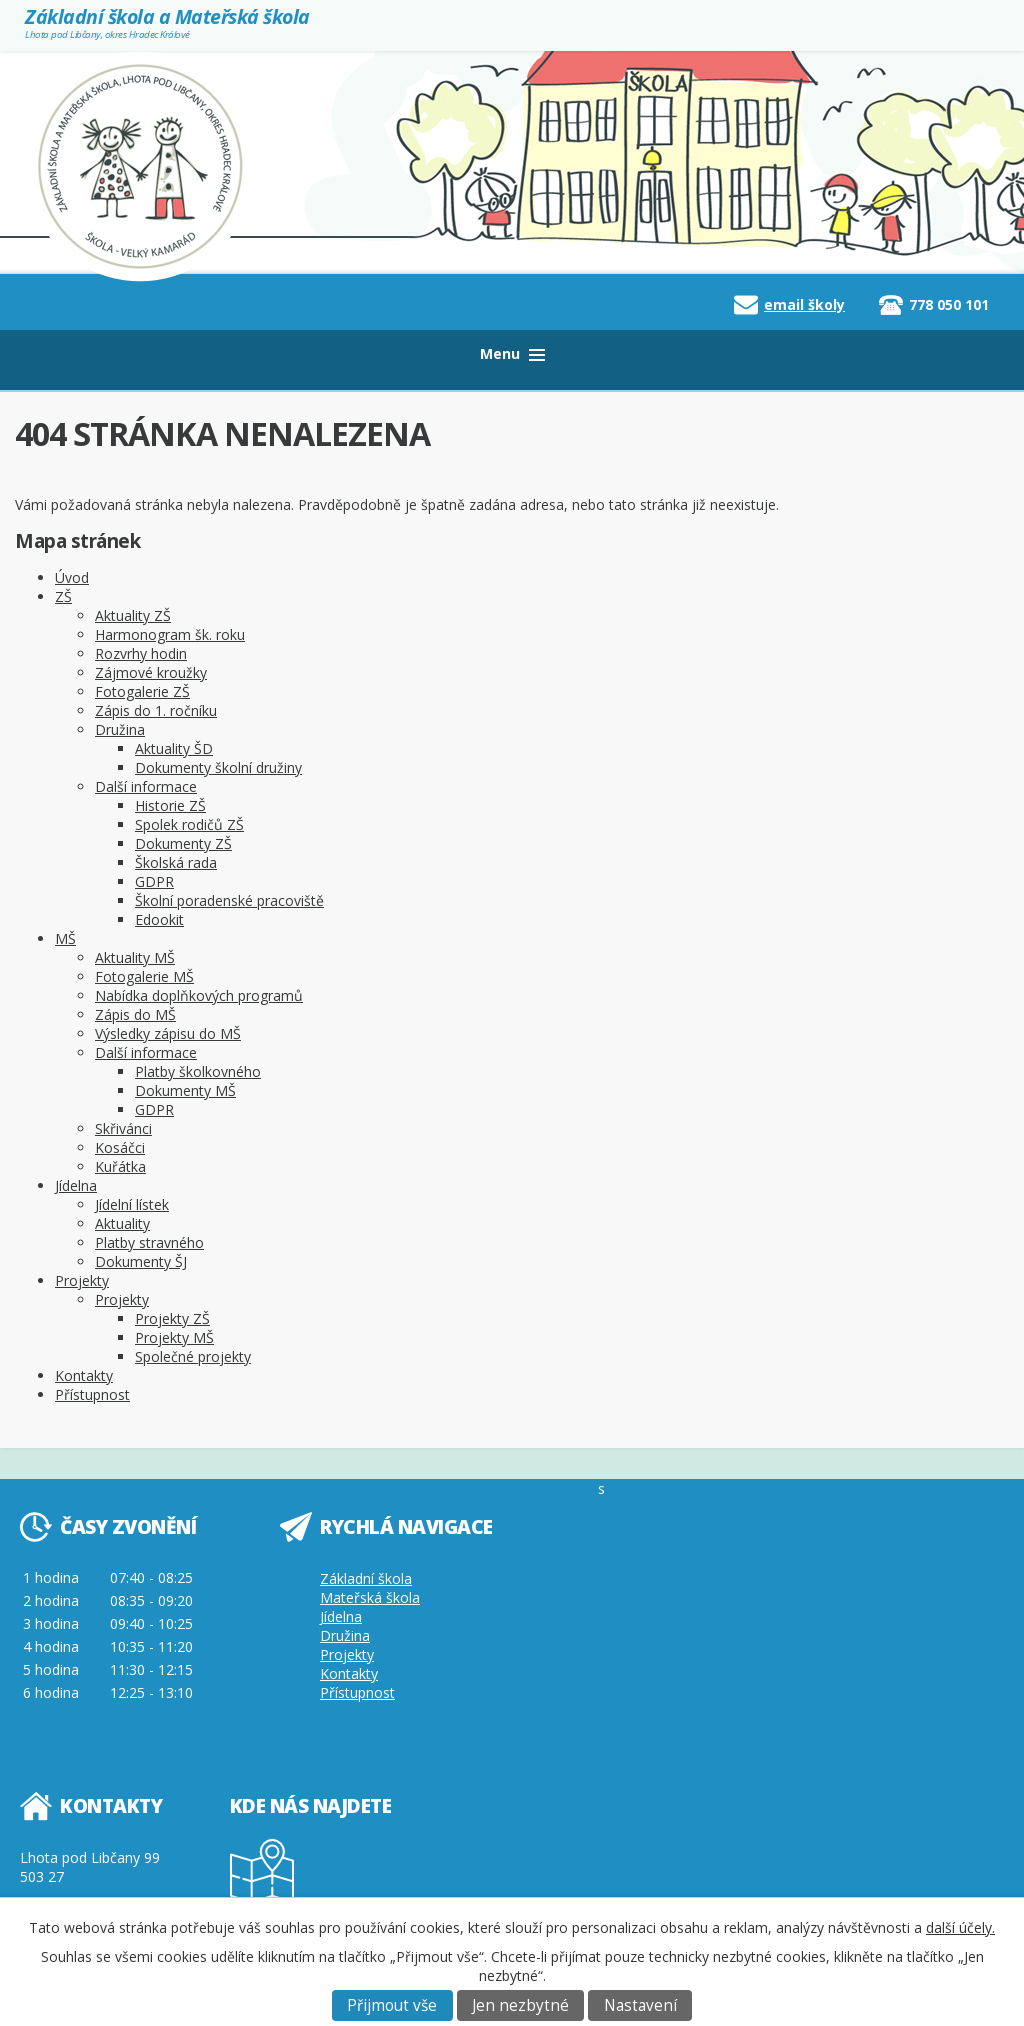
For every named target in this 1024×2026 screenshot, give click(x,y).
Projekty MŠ (174, 1337)
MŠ (65, 938)
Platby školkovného (198, 1071)
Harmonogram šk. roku (170, 634)
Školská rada (176, 862)
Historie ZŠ (170, 805)
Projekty (82, 1280)
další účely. (960, 1927)
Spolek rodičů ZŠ (189, 824)
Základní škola (366, 1578)
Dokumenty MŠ (185, 1090)
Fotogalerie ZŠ (142, 691)
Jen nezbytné (520, 2005)
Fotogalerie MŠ (144, 976)
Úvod (72, 577)
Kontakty (84, 1375)
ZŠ (63, 596)
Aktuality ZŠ (133, 615)
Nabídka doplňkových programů (199, 995)
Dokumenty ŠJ (141, 1261)
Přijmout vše (392, 2005)
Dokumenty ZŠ (183, 843)
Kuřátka (120, 1166)
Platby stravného (149, 1242)
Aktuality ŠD (174, 748)
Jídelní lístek (132, 1204)
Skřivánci (123, 1128)
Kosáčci (120, 1147)
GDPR (154, 881)
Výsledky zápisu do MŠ (168, 1033)
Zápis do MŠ (135, 1014)
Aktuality (122, 1223)
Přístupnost (92, 1394)
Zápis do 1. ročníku (156, 710)
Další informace (146, 786)
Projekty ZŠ (172, 1318)
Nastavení (640, 2005)
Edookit (159, 919)
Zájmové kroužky (151, 672)
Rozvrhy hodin (141, 653)
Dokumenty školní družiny (218, 767)
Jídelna (76, 1185)
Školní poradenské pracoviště (229, 900)
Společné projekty (193, 1356)
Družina (120, 729)
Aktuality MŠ (135, 957)
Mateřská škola (370, 1597)
